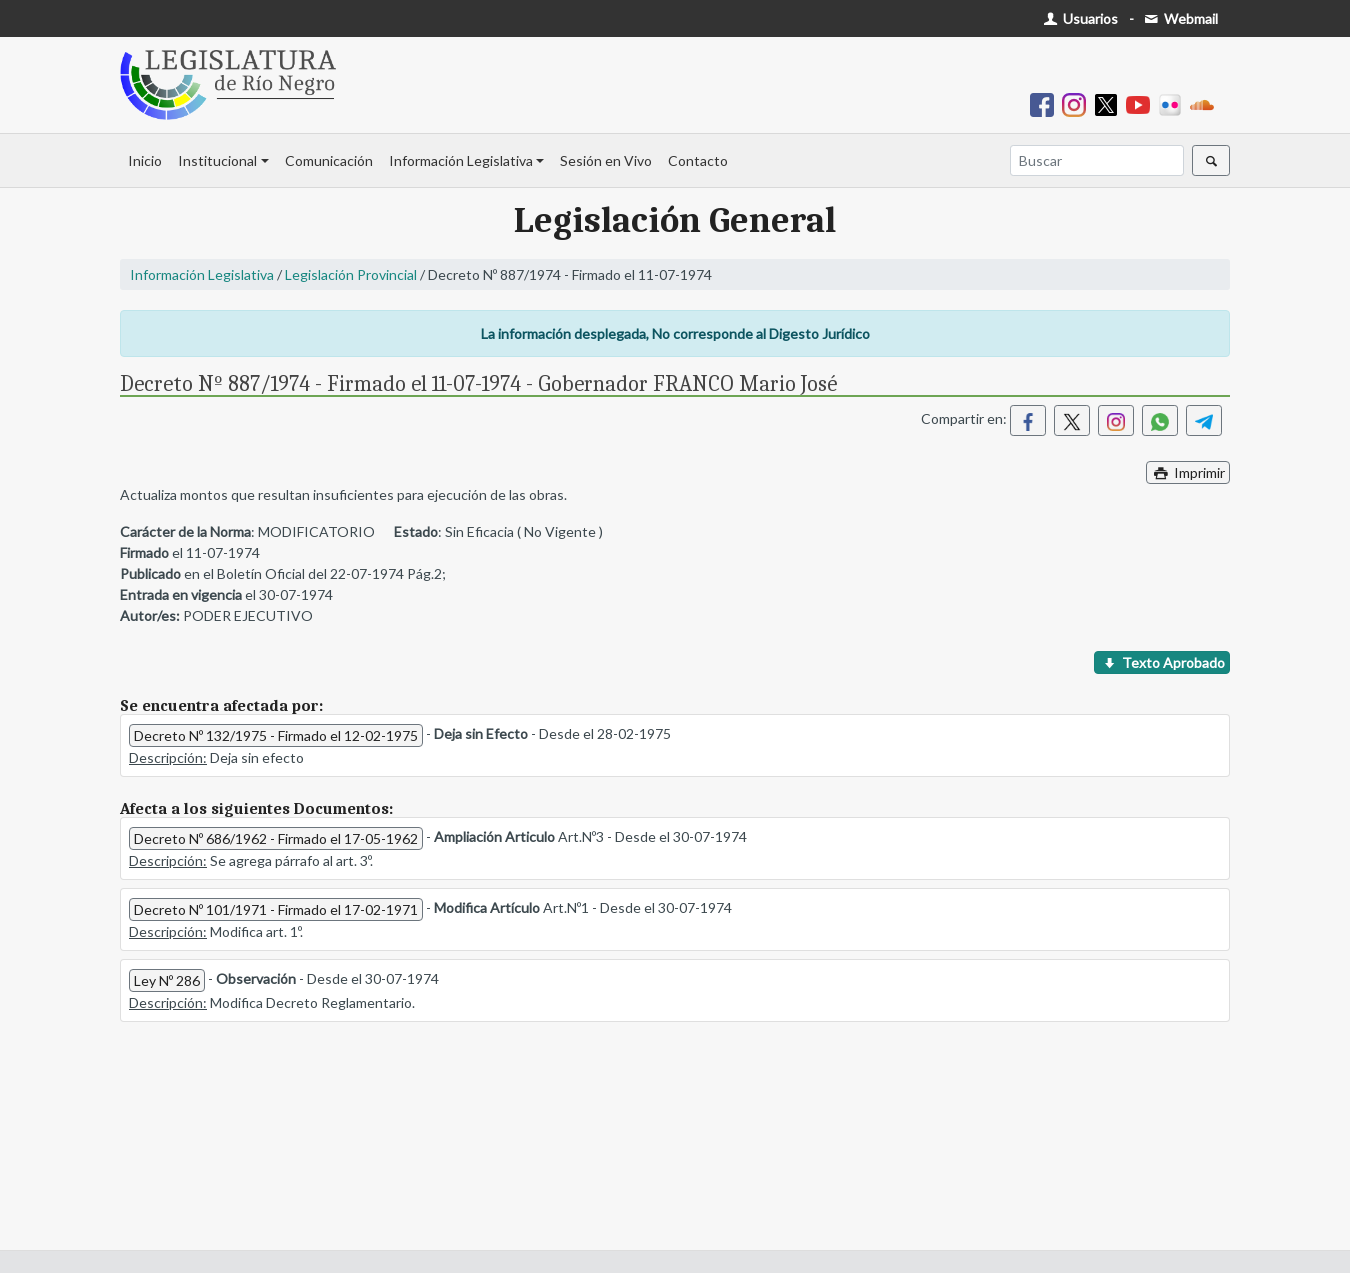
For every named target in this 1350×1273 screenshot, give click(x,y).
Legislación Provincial (351, 274)
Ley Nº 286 (167, 980)
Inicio (145, 160)
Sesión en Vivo (606, 160)
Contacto (698, 160)
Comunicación (329, 160)
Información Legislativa (461, 160)
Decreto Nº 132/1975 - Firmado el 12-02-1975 (276, 735)
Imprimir (1188, 472)
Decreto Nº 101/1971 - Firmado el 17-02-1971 (276, 909)
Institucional (217, 160)
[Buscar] (1097, 160)
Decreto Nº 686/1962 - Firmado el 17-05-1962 (276, 838)
